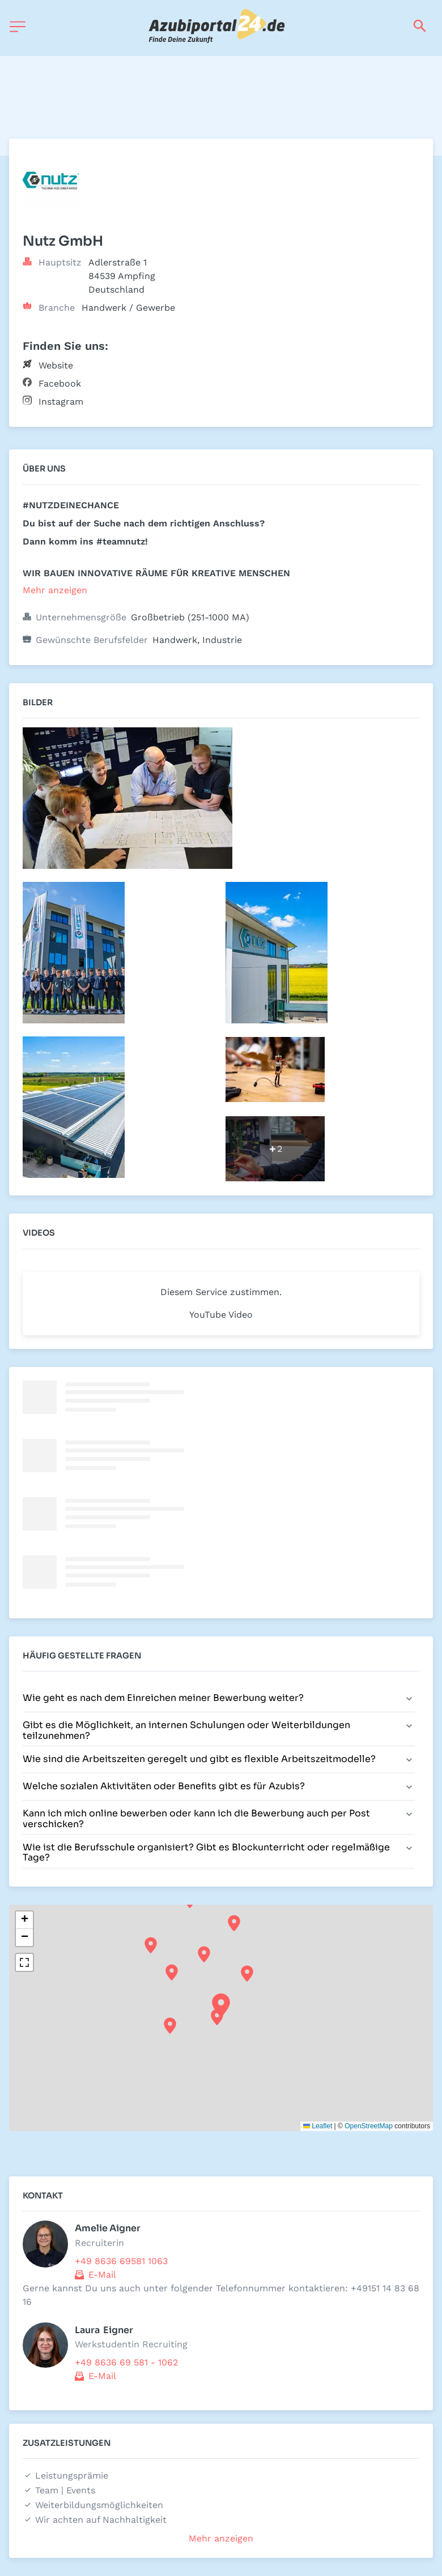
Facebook (60, 383)
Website (56, 365)
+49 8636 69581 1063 (121, 2261)
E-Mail (102, 2274)
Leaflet (317, 2126)
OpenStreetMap (369, 2126)
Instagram (61, 401)
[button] (221, 2005)
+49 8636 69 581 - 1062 (126, 2362)
